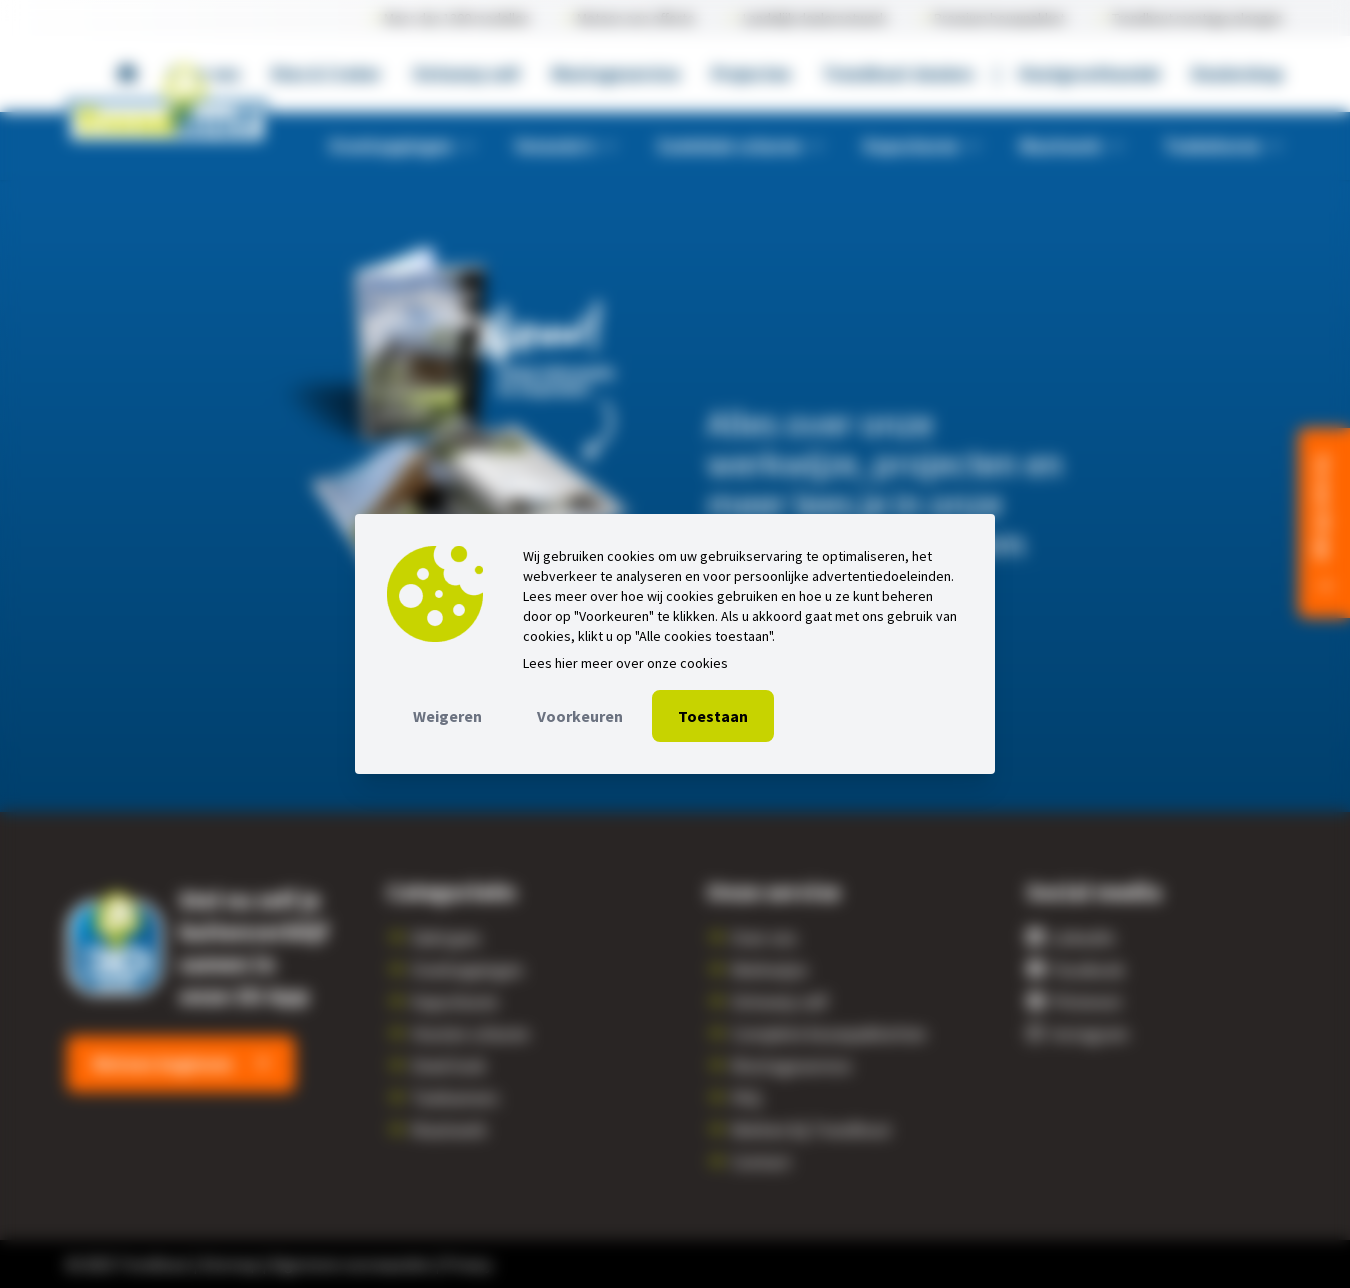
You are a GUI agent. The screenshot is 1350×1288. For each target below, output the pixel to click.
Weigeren (447, 716)
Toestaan (713, 716)
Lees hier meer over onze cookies (625, 663)
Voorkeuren (580, 716)
